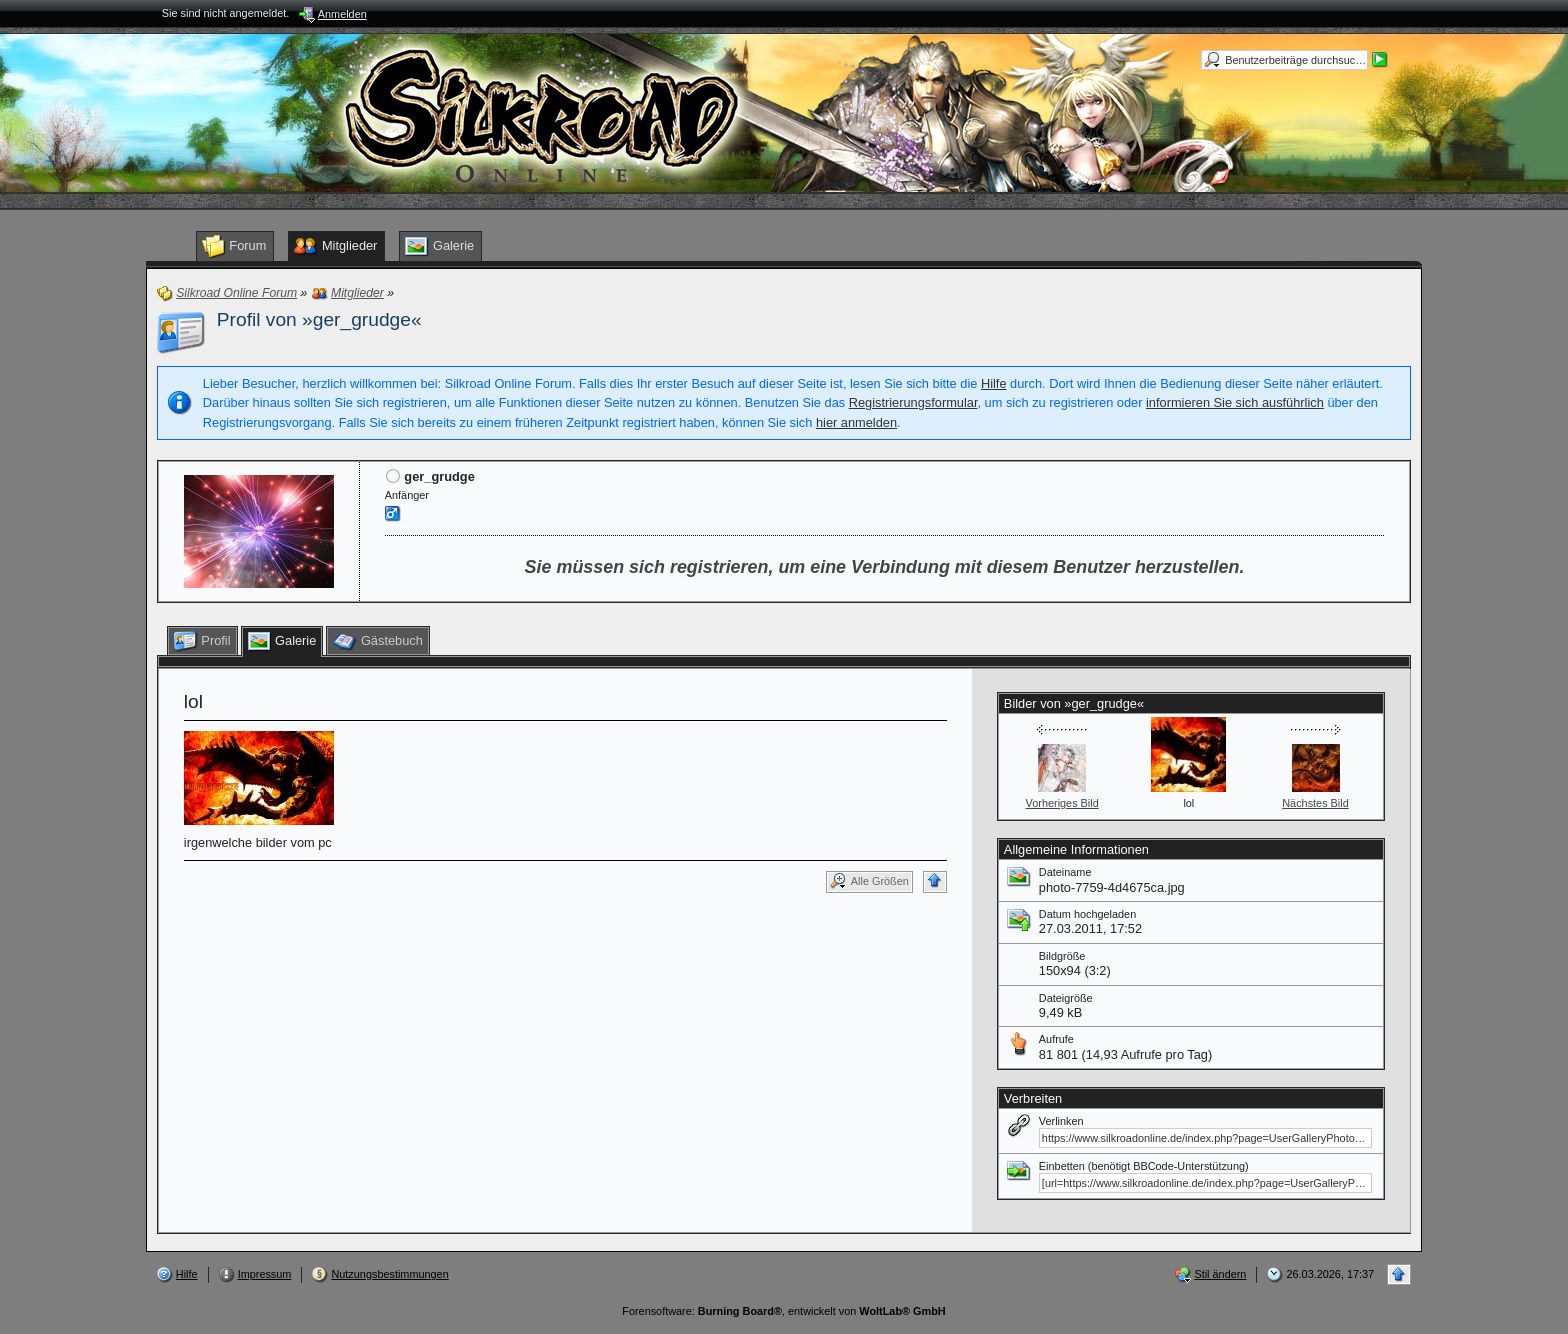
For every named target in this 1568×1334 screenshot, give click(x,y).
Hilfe (994, 383)
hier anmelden (856, 422)
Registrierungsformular (913, 402)
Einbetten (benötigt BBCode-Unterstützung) (1144, 1166)
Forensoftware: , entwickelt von (783, 1311)
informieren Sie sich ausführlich (1235, 402)
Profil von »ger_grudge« (319, 319)
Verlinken (1061, 1121)
